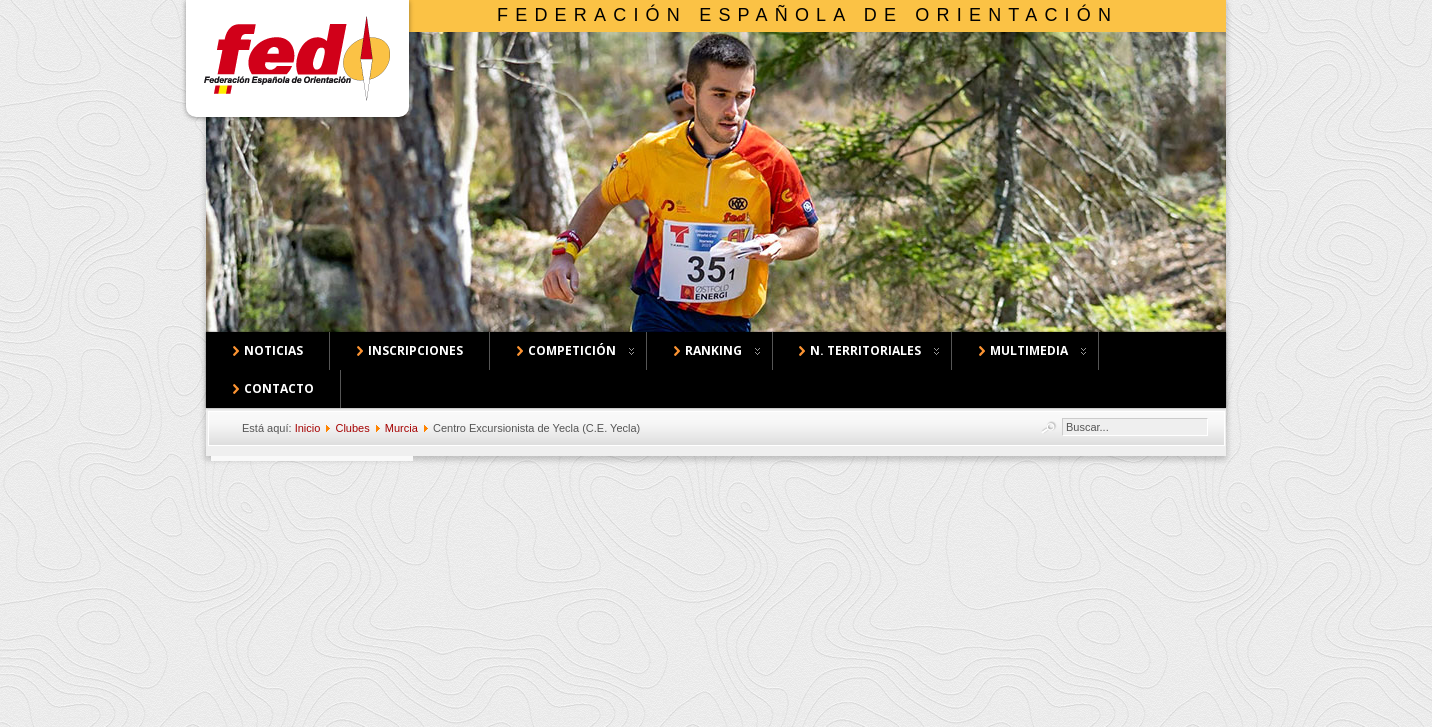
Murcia (401, 428)
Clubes (352, 428)
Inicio (308, 428)
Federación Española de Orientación (807, 15)
